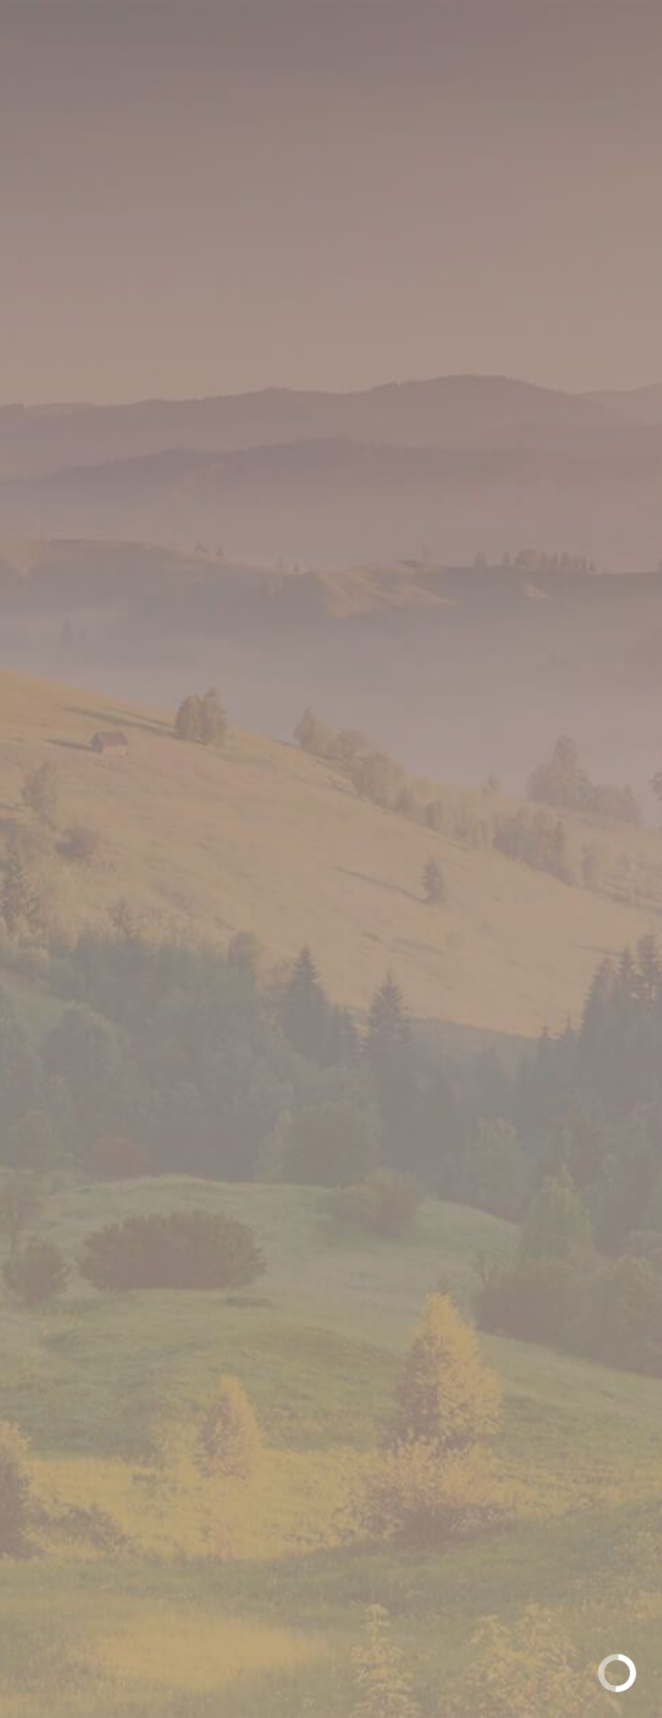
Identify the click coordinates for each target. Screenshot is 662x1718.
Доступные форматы (331, 994)
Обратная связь (331, 1370)
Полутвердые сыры (272, 316)
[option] (331, 587)
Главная (116, 316)
